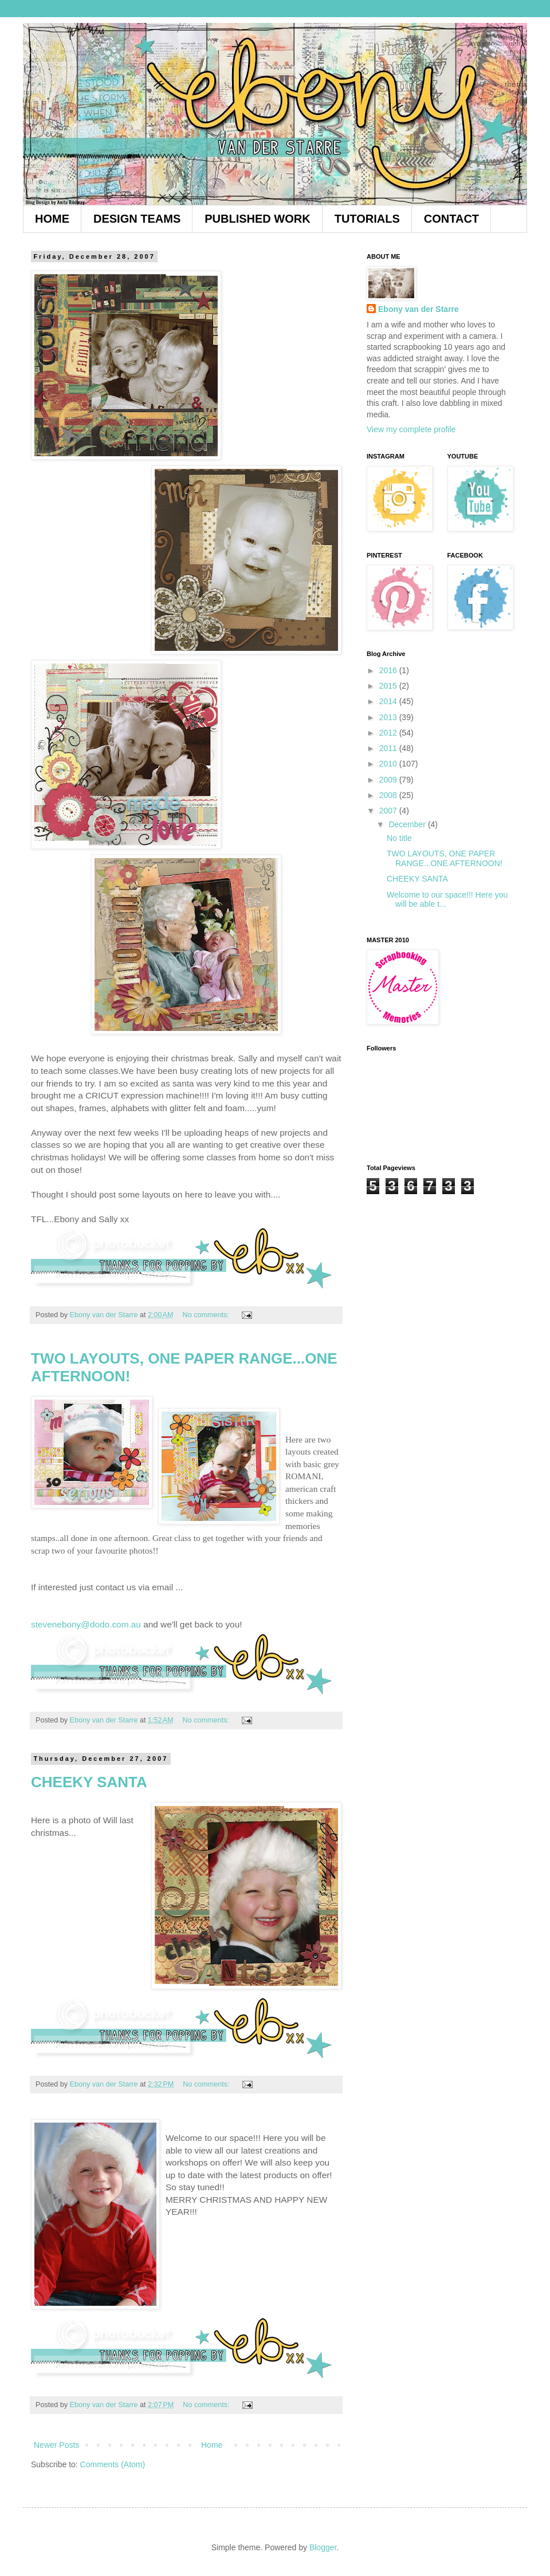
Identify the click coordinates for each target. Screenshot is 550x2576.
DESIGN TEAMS (136, 218)
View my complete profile (411, 429)
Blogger (322, 2547)
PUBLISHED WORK (257, 218)
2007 (389, 810)
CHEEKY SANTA (89, 1782)
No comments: (207, 1315)
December (407, 824)
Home (211, 2444)
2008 (389, 795)
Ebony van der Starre (418, 309)
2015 (389, 685)
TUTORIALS (367, 218)
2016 (389, 670)
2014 (389, 701)
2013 (389, 717)
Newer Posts (56, 2444)
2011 (389, 748)
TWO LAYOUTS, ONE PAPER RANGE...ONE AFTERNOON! (444, 858)
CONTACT (451, 218)
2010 (389, 763)
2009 (389, 779)
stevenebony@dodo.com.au (86, 1624)
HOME (52, 218)
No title (399, 838)
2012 (389, 732)
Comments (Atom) (113, 2464)
